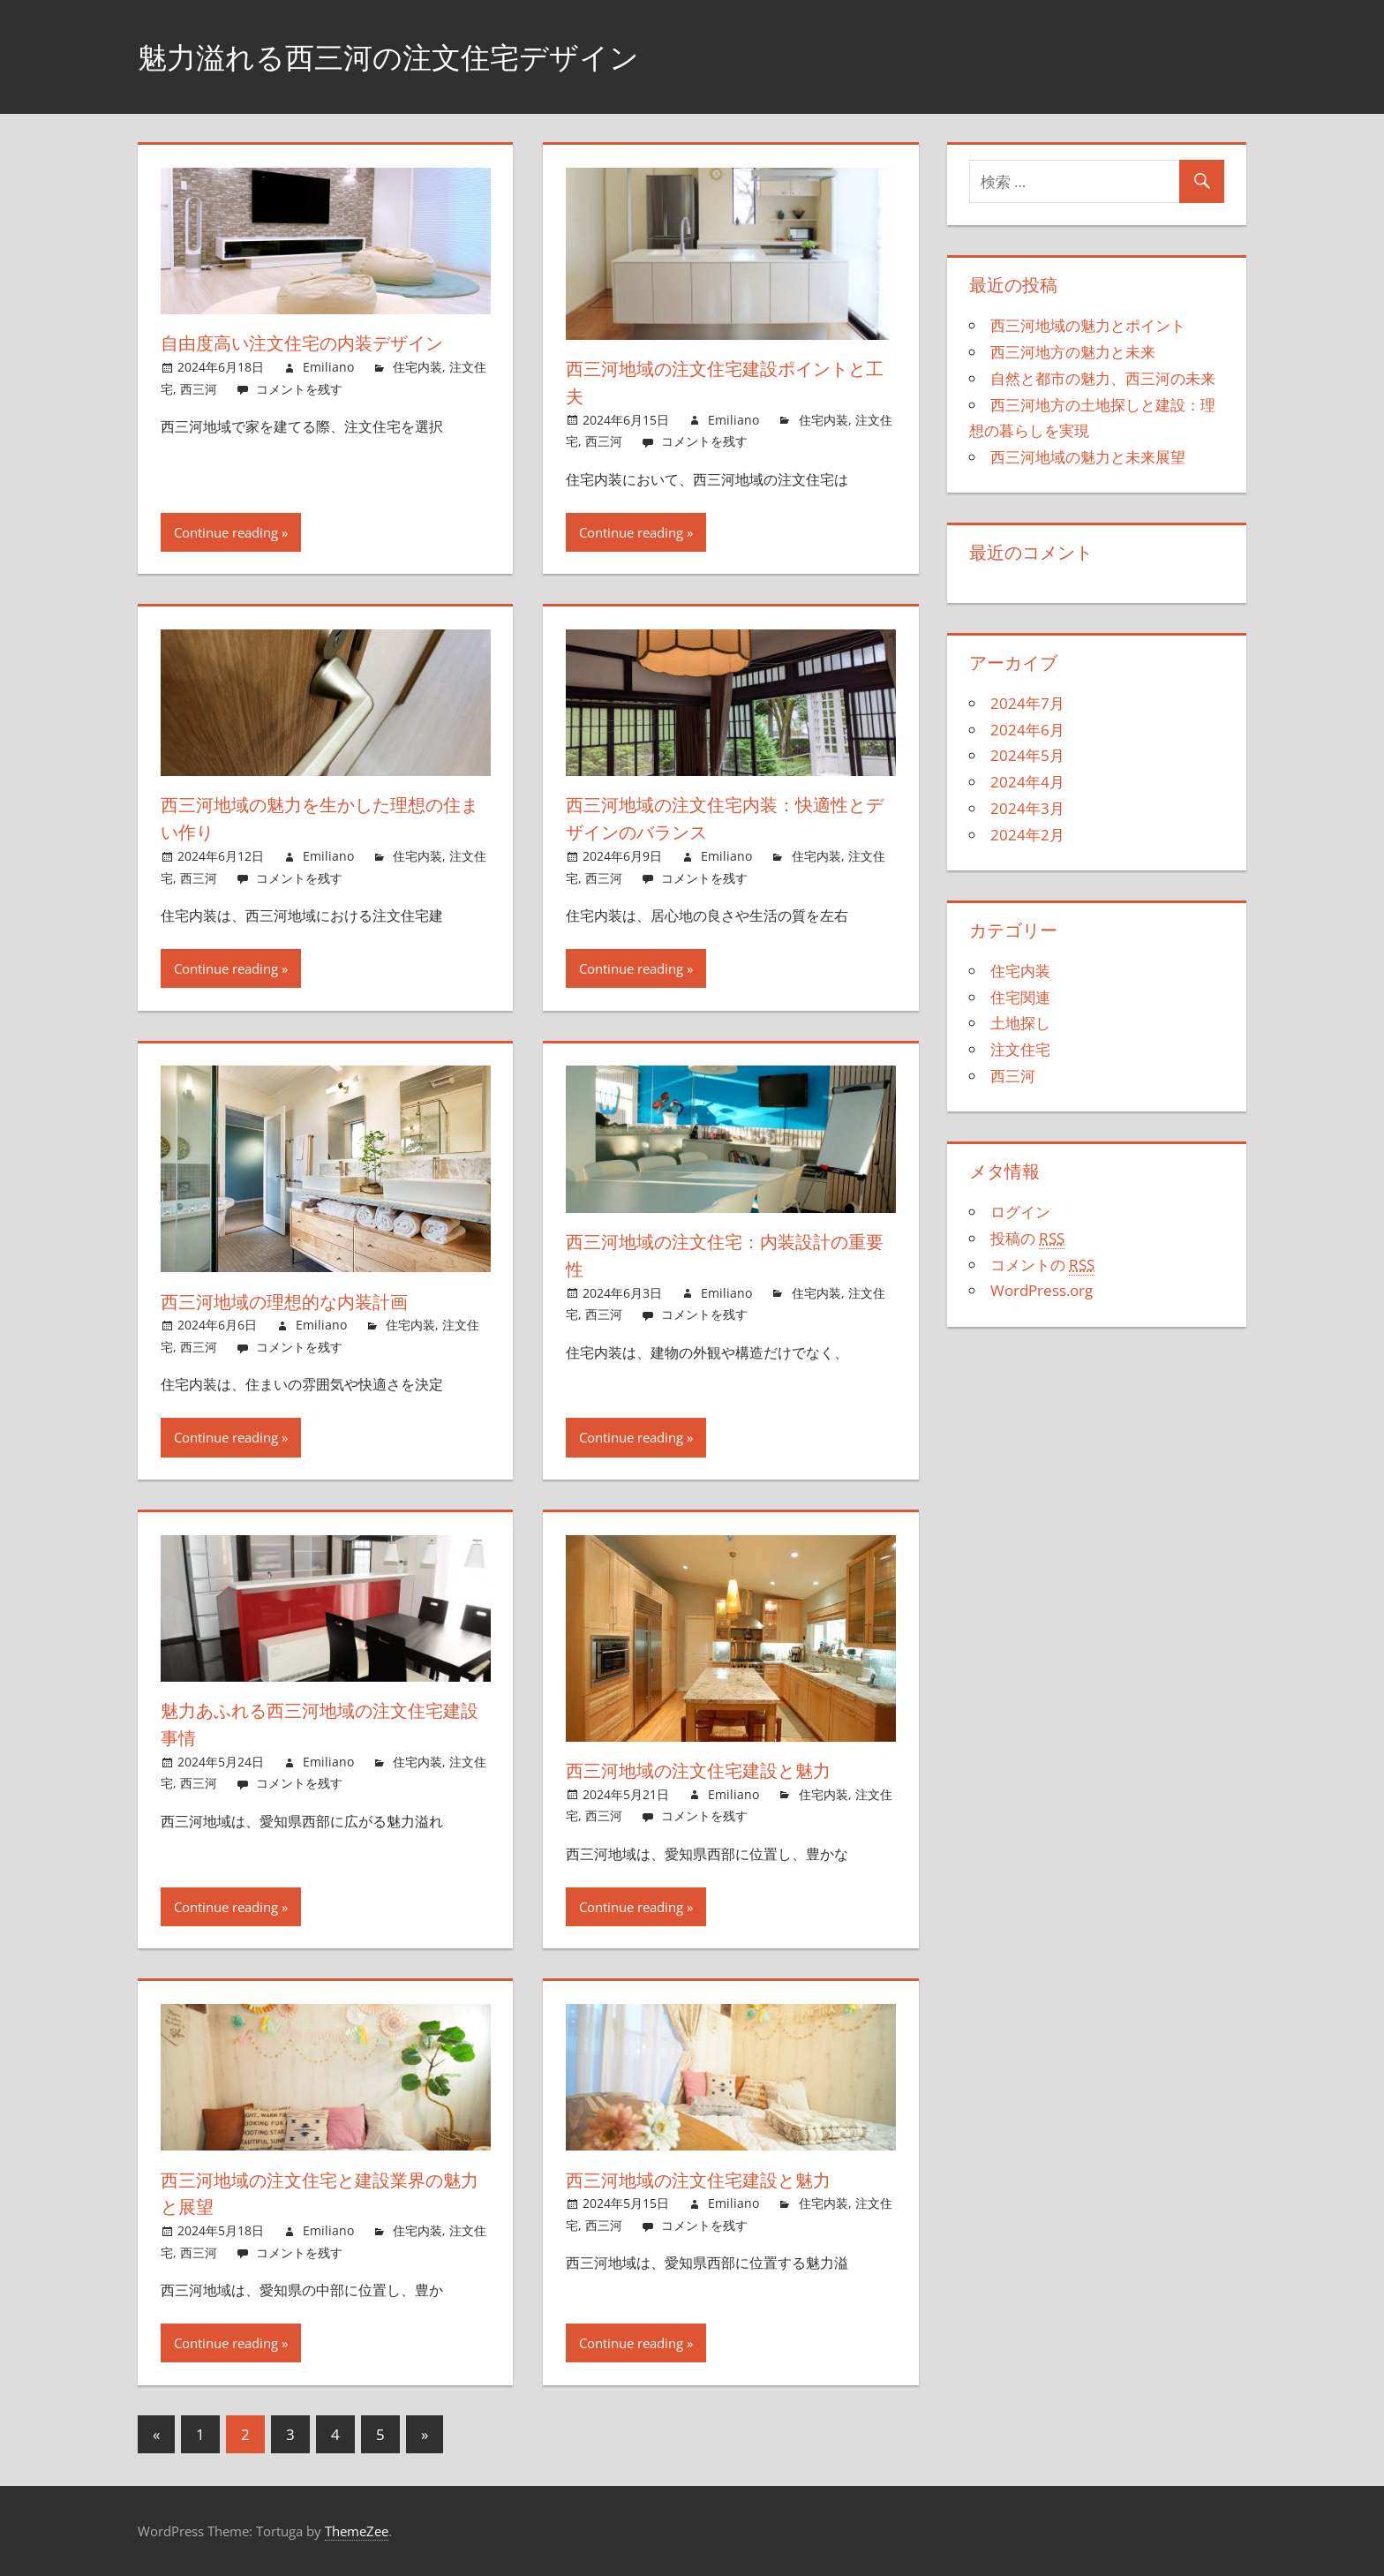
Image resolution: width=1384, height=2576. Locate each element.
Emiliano (328, 366)
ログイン (1020, 1211)
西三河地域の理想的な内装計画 (297, 1301)
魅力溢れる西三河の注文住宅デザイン (411, 56)
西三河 (198, 388)
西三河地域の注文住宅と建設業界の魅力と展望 (317, 2193)
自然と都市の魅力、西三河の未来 (1102, 378)
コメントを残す (299, 388)
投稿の (1027, 1238)
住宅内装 (417, 366)
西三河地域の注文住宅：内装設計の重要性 (722, 1255)
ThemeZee (356, 2531)
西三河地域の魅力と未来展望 (1087, 457)
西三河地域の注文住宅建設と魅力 (712, 1770)
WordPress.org (1041, 1290)
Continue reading (226, 532)
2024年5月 (1027, 755)
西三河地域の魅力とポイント (1087, 325)
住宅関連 (1020, 997)
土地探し (1020, 1023)
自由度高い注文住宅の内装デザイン (319, 343)
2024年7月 (1027, 703)
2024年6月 (1027, 729)
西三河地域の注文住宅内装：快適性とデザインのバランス (721, 818)
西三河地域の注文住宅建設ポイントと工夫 (723, 382)
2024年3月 (1027, 808)
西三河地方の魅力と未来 (1072, 352)
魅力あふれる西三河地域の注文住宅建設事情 (318, 1723)
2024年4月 (1027, 782)
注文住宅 (1020, 1049)
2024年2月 (1027, 835)
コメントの (1042, 1265)
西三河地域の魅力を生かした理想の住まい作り (319, 818)
